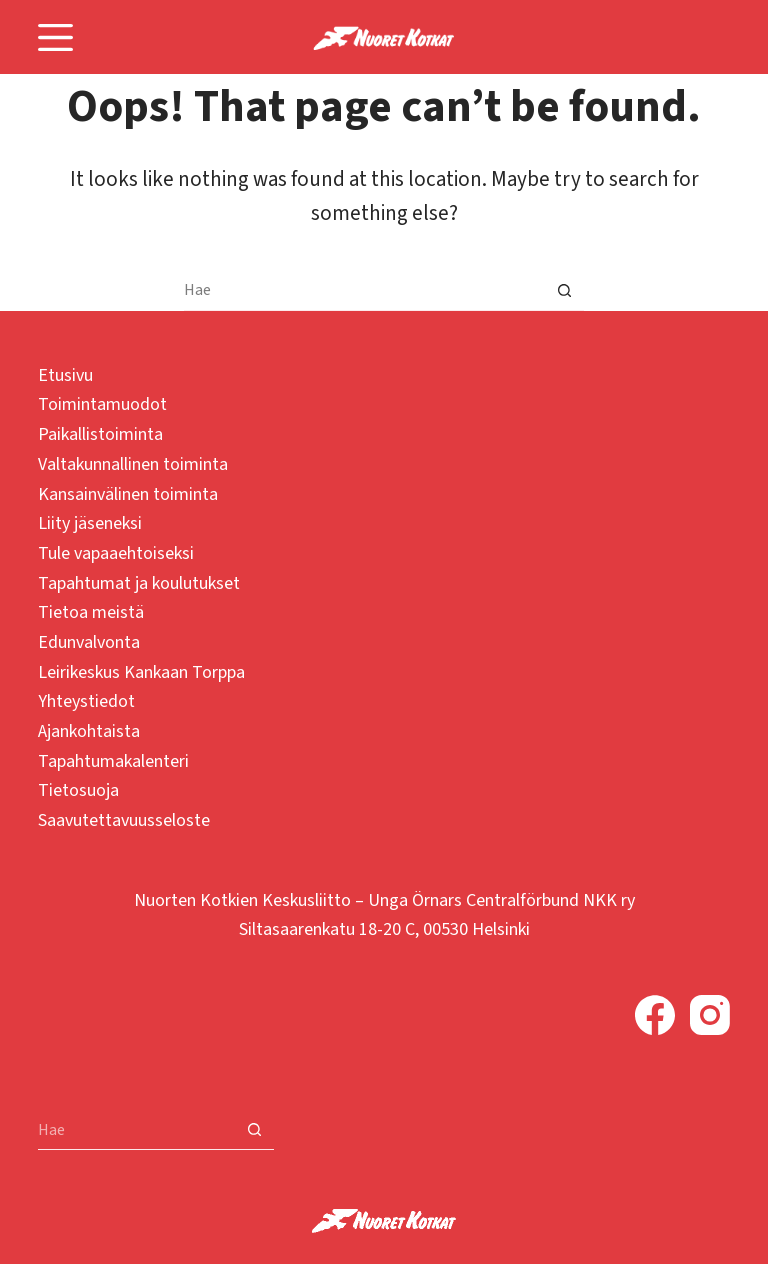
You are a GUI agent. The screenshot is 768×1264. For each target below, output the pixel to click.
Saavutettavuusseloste (124, 820)
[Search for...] (364, 291)
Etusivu (65, 375)
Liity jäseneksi (90, 523)
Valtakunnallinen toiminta (133, 464)
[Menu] (55, 37)
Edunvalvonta (89, 642)
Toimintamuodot (102, 404)
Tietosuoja (78, 790)
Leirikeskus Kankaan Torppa (141, 672)
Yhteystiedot (86, 701)
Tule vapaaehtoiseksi (116, 553)
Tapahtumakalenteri (113, 761)
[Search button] (564, 291)
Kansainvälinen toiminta (128, 494)
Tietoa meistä (91, 612)
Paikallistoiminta (100, 434)
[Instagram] (710, 1015)
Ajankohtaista (89, 731)
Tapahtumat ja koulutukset (139, 583)
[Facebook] (655, 1015)
